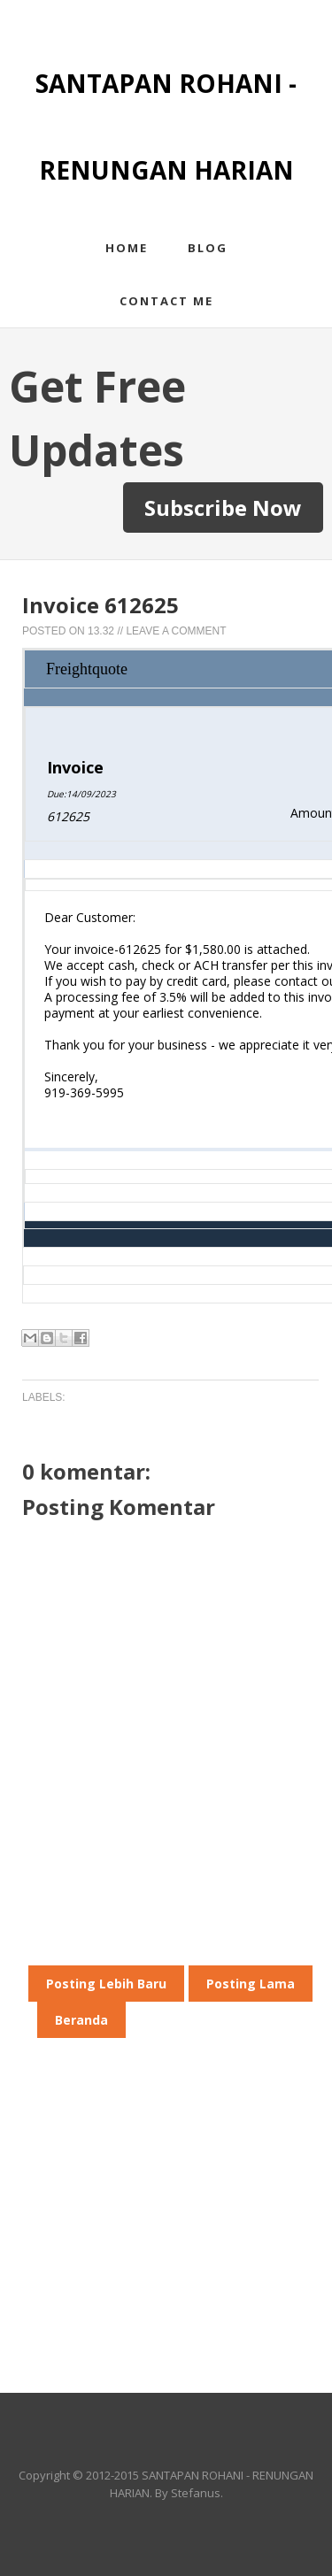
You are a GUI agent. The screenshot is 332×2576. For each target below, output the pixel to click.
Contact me (166, 301)
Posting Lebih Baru (106, 1983)
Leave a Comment (176, 631)
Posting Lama (250, 1983)
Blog (208, 248)
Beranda (81, 2019)
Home (126, 248)
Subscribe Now (223, 507)
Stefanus (195, 2493)
